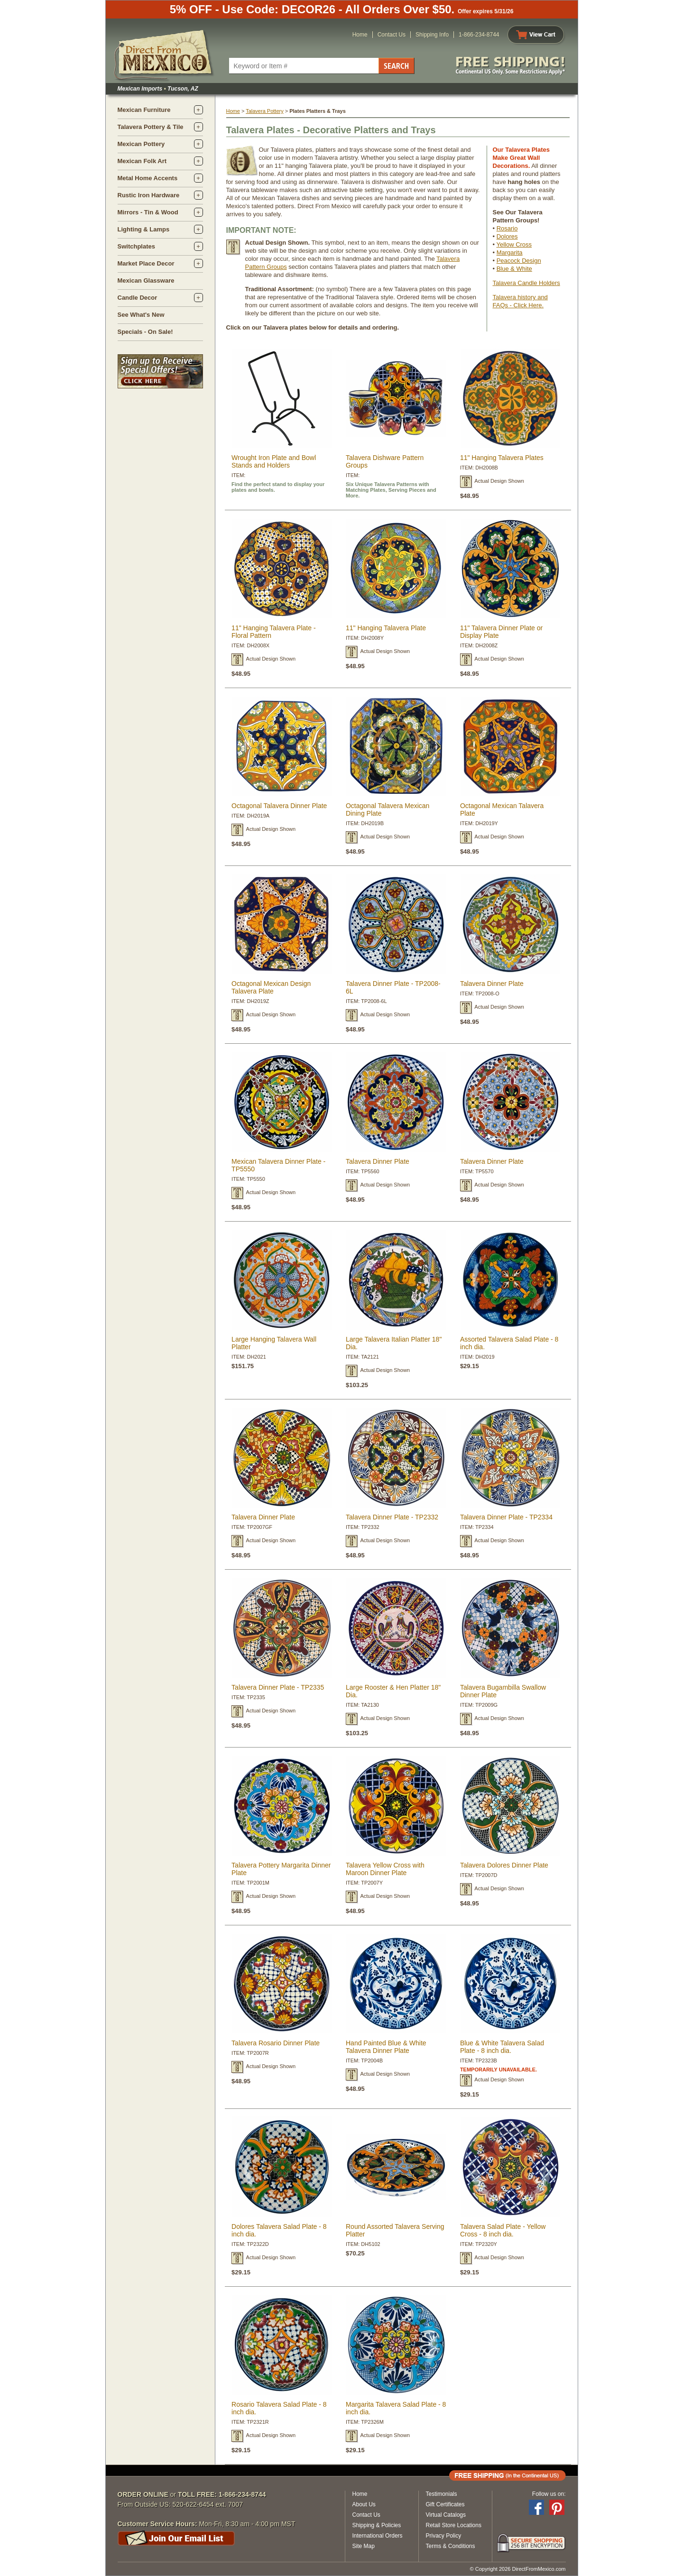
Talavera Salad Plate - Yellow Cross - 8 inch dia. (503, 2230)
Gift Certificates (445, 2504)
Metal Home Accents (148, 178)
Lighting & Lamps (144, 229)
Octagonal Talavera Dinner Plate (279, 806)
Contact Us (392, 34)
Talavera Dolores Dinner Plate (504, 1865)
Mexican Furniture (144, 109)
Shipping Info (432, 34)
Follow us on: (549, 2494)
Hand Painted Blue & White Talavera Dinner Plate (386, 2046)
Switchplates (136, 246)
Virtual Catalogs (446, 2515)
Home (360, 34)
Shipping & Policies (376, 2525)
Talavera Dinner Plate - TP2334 (506, 1517)
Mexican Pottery (141, 143)
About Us (364, 2504)
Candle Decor (137, 297)
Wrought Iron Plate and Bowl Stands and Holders (273, 461)
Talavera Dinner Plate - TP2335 (277, 1687)
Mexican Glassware (146, 280)
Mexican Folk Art (142, 161)
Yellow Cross (514, 244)
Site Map (363, 2546)
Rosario (507, 228)
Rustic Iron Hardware (149, 195)
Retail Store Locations (453, 2525)
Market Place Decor (146, 263)
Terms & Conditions (450, 2546)
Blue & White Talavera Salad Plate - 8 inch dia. (502, 2046)
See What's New (141, 314)
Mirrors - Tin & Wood (148, 212)
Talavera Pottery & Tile (151, 126)
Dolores (507, 236)
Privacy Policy (443, 2535)
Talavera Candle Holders (526, 282)
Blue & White (514, 268)
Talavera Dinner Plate (492, 983)
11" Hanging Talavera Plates (502, 457)
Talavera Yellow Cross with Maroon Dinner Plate (385, 1869)
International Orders (377, 2535)
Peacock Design (519, 260)
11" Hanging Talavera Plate (386, 628)
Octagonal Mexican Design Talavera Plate (271, 987)
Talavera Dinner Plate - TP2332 (392, 1517)
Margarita (510, 252)
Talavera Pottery (264, 111)
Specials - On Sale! (145, 331)
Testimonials (441, 2494)
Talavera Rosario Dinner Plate (275, 2043)
